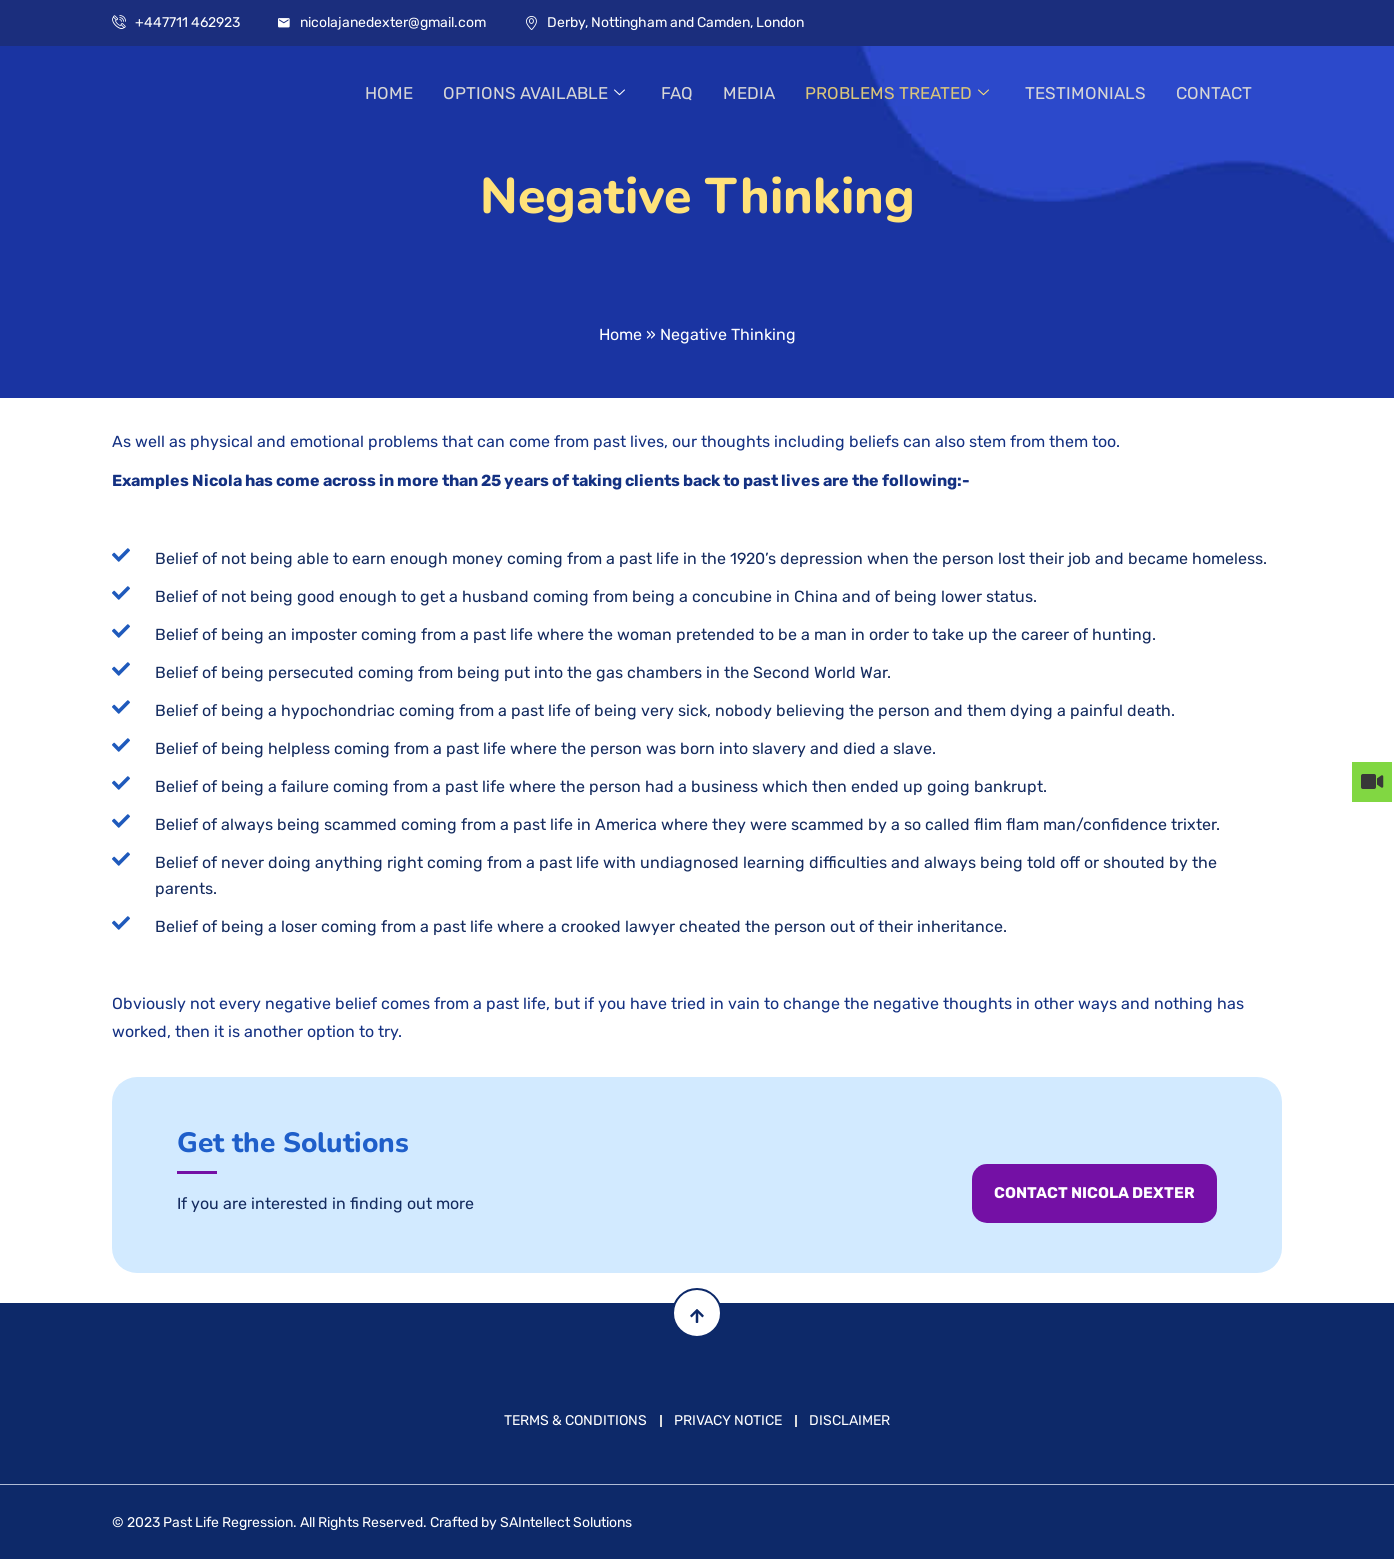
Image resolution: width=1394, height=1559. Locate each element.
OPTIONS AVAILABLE (534, 94)
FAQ (677, 94)
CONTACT (1214, 94)
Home (620, 334)
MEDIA (749, 94)
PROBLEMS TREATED (897, 94)
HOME (389, 94)
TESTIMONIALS (1085, 94)
